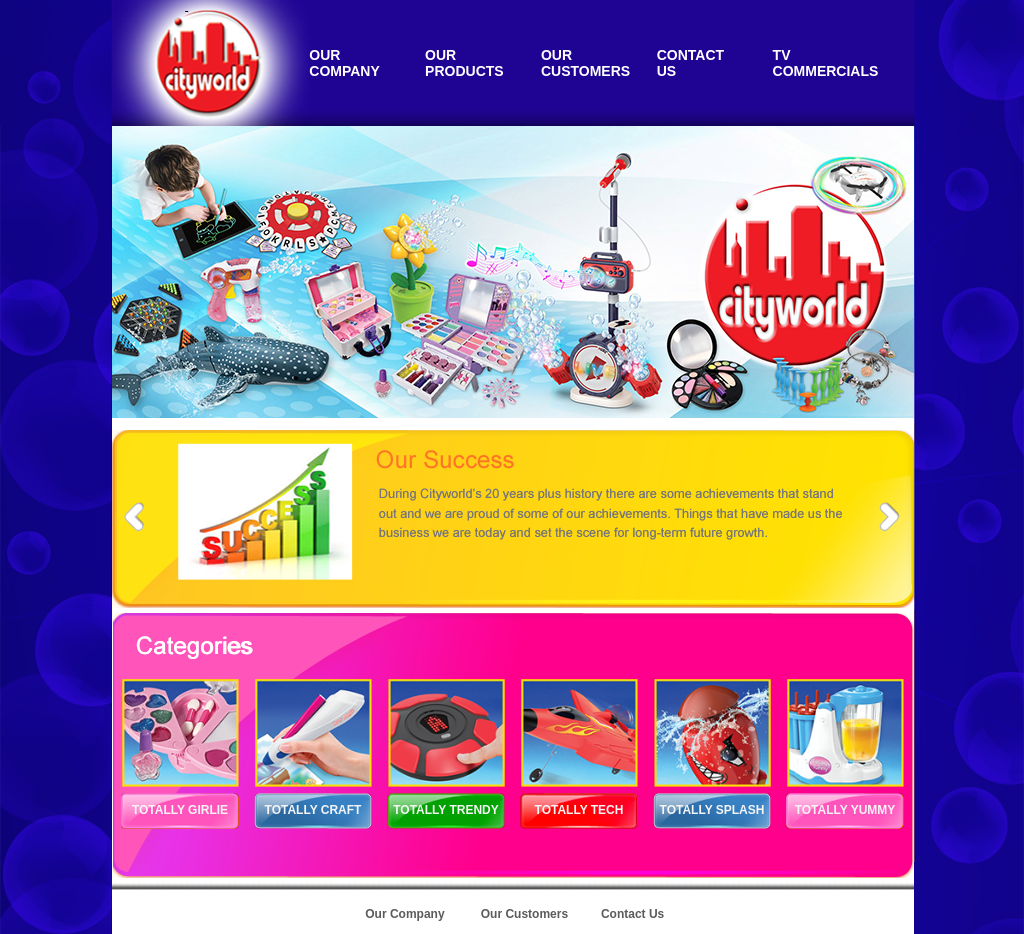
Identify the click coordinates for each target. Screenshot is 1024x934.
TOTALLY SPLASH (712, 810)
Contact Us (632, 914)
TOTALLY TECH (579, 810)
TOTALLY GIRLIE (180, 810)
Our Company (404, 914)
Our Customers (524, 914)
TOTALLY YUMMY (845, 810)
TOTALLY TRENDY (446, 810)
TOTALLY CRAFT (313, 810)
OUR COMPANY (344, 63)
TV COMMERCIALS (826, 63)
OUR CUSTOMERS (585, 63)
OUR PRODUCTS (464, 63)
